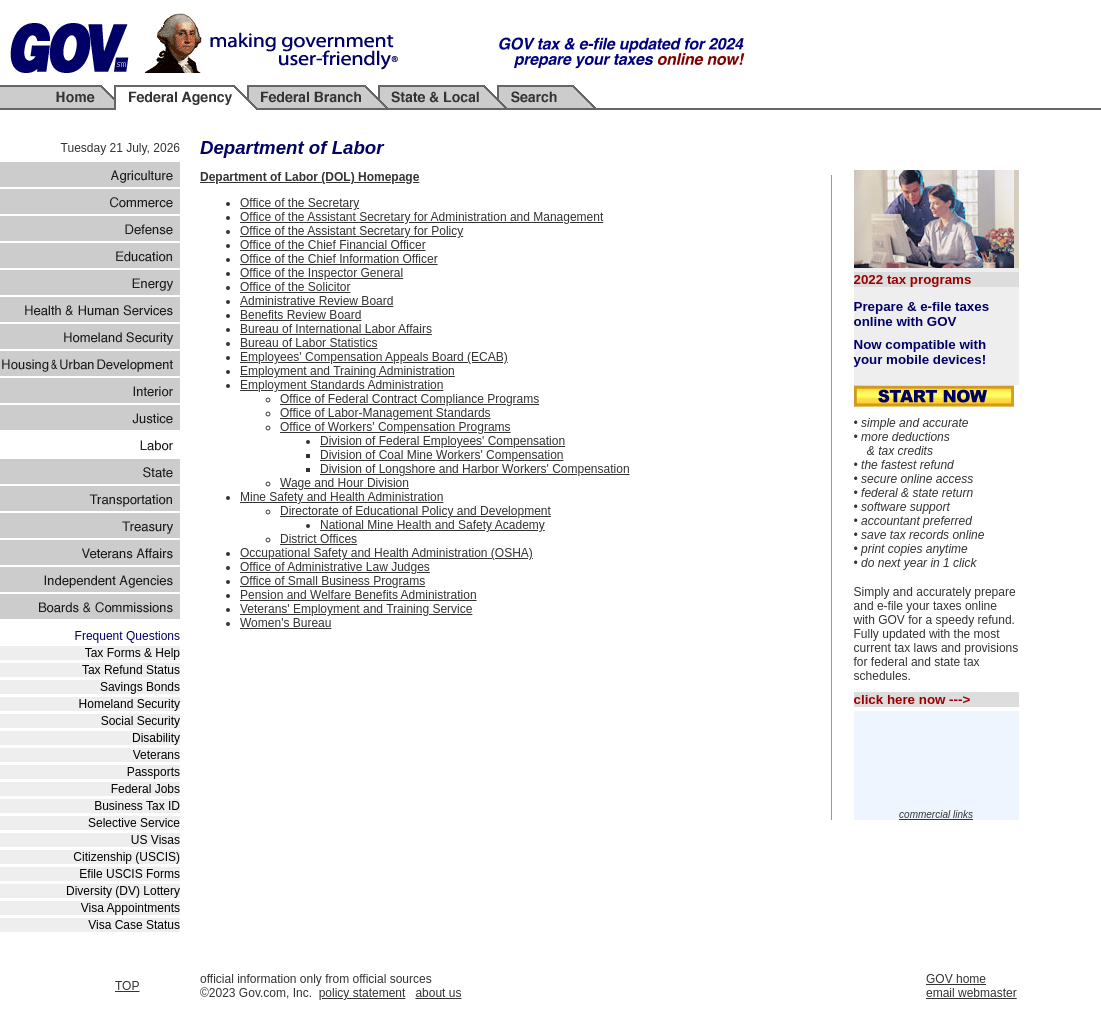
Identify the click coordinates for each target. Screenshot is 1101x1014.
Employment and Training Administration (347, 371)
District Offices (318, 539)
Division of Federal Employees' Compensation (442, 441)
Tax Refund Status (131, 670)
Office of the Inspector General (321, 273)
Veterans (156, 755)
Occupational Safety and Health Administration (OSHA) (386, 553)
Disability (156, 738)
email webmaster (971, 993)
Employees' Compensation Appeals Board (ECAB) (374, 357)
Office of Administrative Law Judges (335, 567)
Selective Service (134, 823)
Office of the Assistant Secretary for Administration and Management (421, 217)
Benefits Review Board (300, 315)
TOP (127, 986)
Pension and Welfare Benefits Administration (358, 595)
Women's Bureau (285, 623)
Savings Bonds (140, 687)
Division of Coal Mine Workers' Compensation (442, 455)
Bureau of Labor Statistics (308, 343)
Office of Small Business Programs (332, 581)
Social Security (140, 721)
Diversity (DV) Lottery (123, 891)
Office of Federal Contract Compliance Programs (409, 399)
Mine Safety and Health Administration (341, 497)
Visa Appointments (130, 908)
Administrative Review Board (316, 301)
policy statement (362, 993)
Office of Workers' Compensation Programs (395, 427)
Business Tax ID (137, 806)
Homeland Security (129, 704)
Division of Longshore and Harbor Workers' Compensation (475, 469)
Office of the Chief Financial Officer (333, 245)
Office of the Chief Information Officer (339, 259)
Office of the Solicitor (295, 287)
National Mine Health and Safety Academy (432, 525)
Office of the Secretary (299, 203)
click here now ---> (912, 699)
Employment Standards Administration (341, 385)
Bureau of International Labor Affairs (336, 329)
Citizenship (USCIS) (126, 857)
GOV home (956, 979)
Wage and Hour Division (344, 483)
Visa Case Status (134, 925)
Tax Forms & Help (132, 653)
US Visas (155, 840)
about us (438, 993)
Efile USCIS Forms (129, 874)
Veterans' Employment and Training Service (356, 609)
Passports (153, 772)
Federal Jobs (145, 789)
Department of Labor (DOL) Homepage (309, 177)
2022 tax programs (913, 279)
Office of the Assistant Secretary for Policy (351, 231)
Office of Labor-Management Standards (385, 413)
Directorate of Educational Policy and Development (415, 511)
